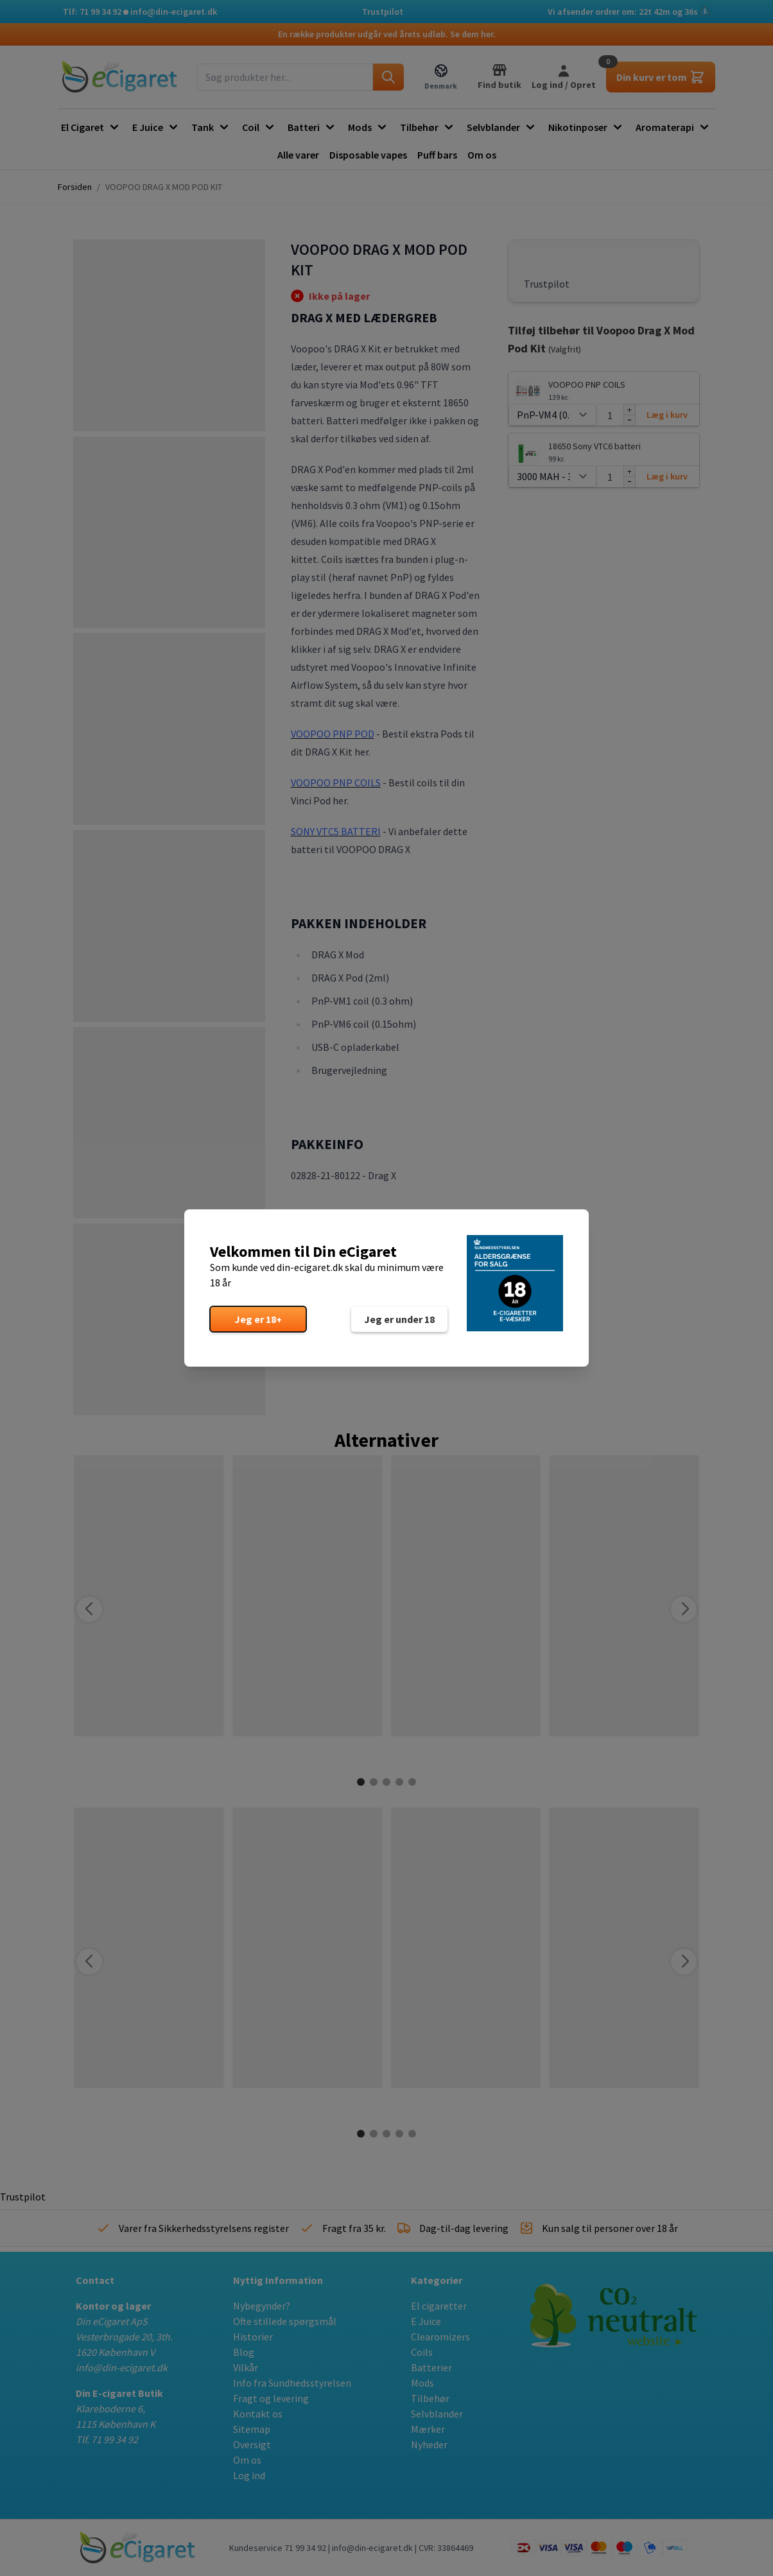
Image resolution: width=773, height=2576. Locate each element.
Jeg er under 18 (399, 1319)
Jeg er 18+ (258, 1319)
